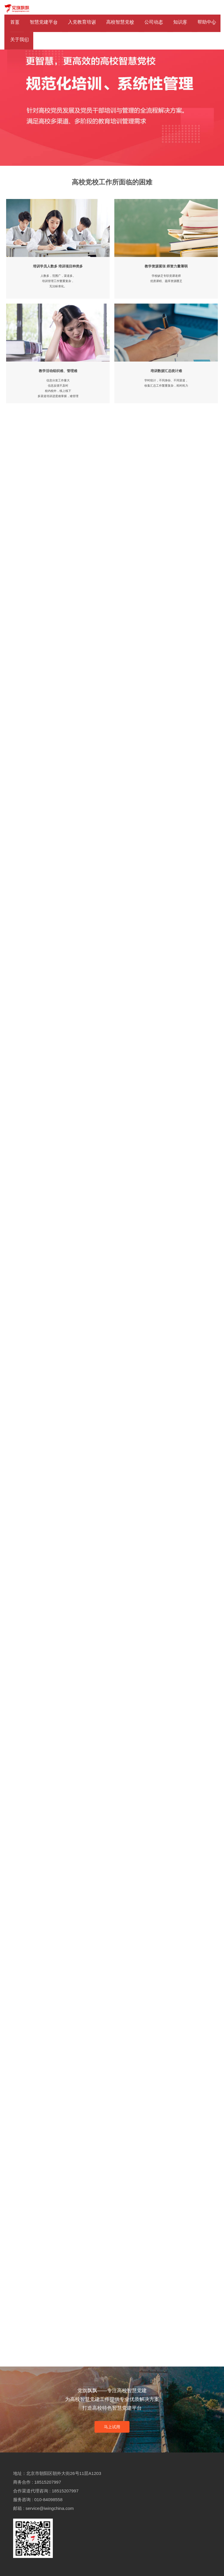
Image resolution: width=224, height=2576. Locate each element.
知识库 (180, 22)
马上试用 (112, 2427)
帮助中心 (206, 22)
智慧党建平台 (44, 22)
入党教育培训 (82, 22)
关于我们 (19, 39)
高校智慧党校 (120, 22)
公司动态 (153, 22)
